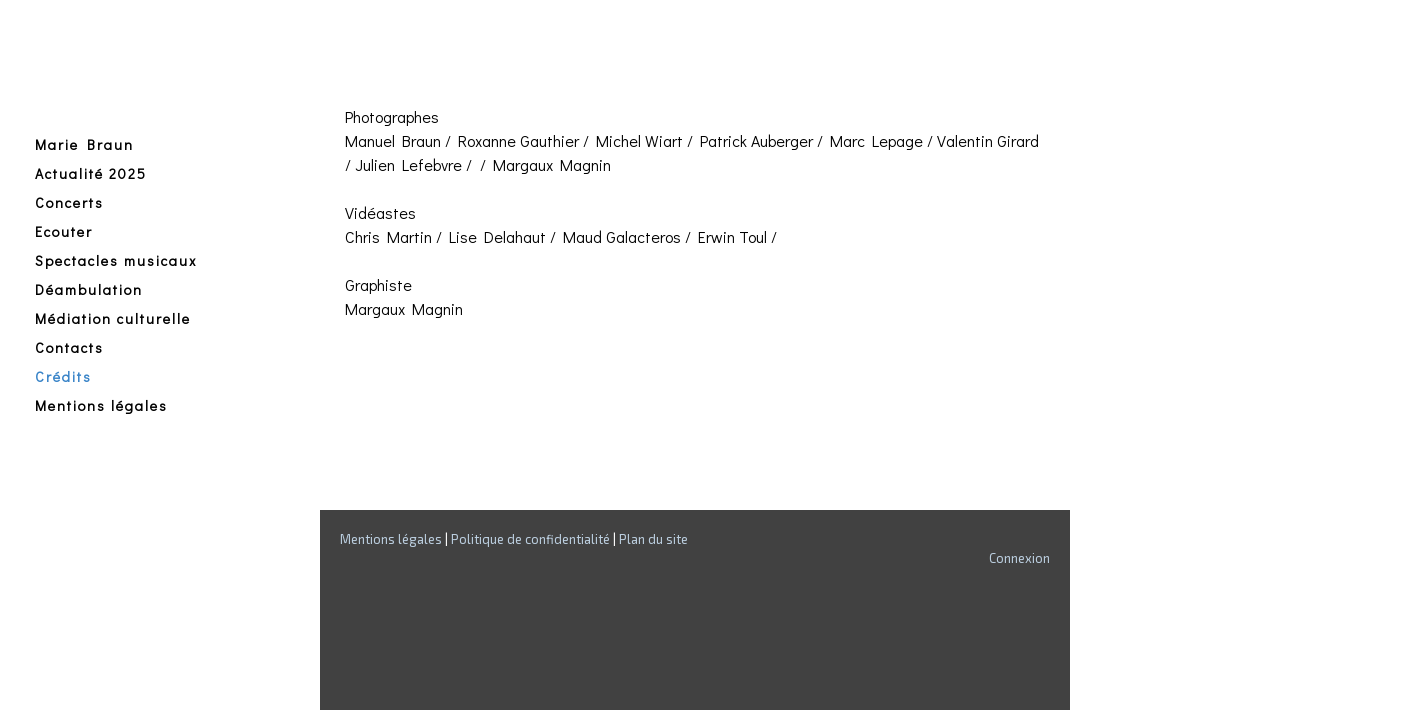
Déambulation (89, 289)
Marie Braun (84, 144)
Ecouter (64, 231)
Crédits (63, 376)
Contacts (69, 347)
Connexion (1019, 558)
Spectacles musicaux (116, 260)
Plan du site (653, 539)
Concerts (69, 202)
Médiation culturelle (113, 318)
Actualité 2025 (91, 173)
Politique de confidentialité (530, 539)
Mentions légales (101, 405)
